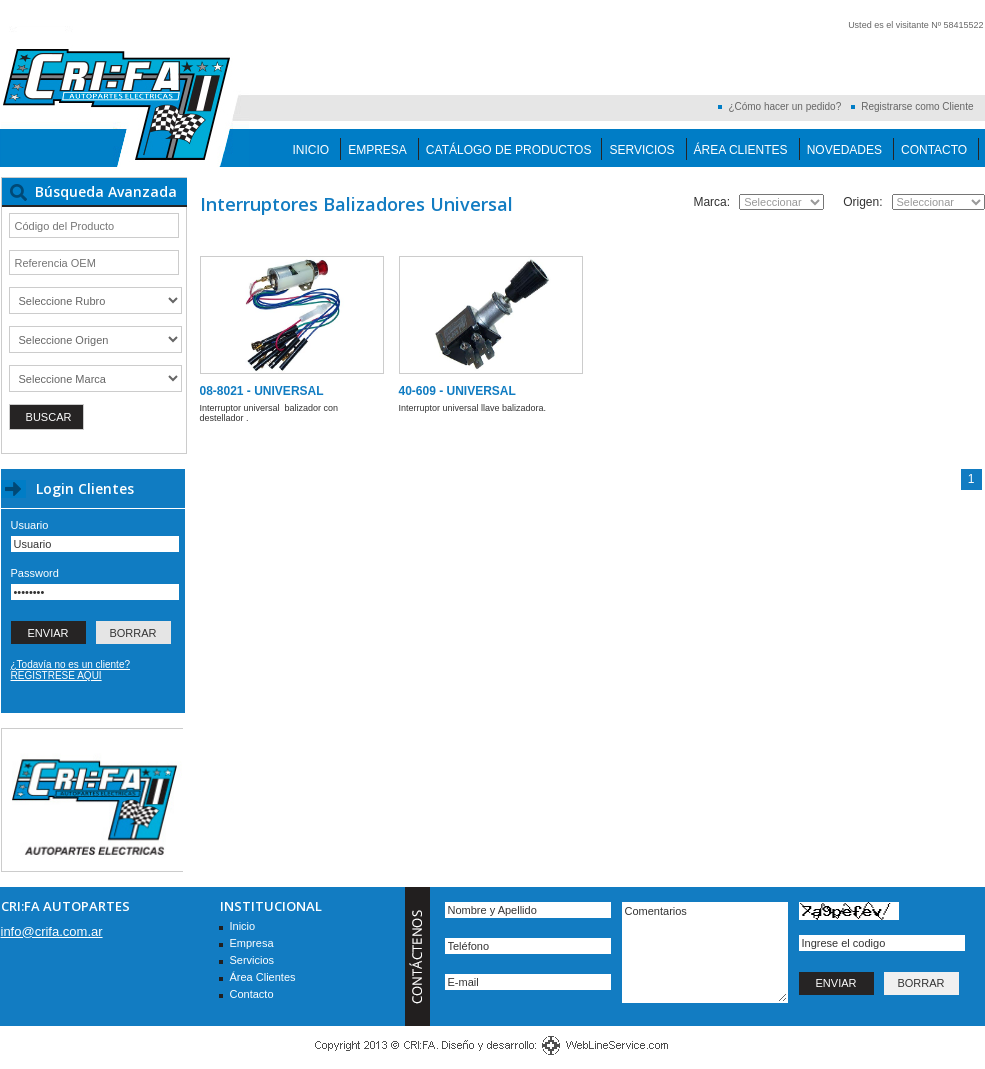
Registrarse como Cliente (917, 106)
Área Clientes (741, 150)
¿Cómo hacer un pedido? (784, 106)
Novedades (844, 150)
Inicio (311, 150)
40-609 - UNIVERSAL (457, 391)
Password (35, 573)
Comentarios (705, 952)
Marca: (711, 202)
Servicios (641, 150)
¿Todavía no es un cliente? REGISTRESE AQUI (71, 670)
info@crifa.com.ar (52, 931)
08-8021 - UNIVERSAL (262, 391)
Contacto (934, 150)
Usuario (30, 525)
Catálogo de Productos (509, 150)
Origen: (862, 202)
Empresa (377, 150)
